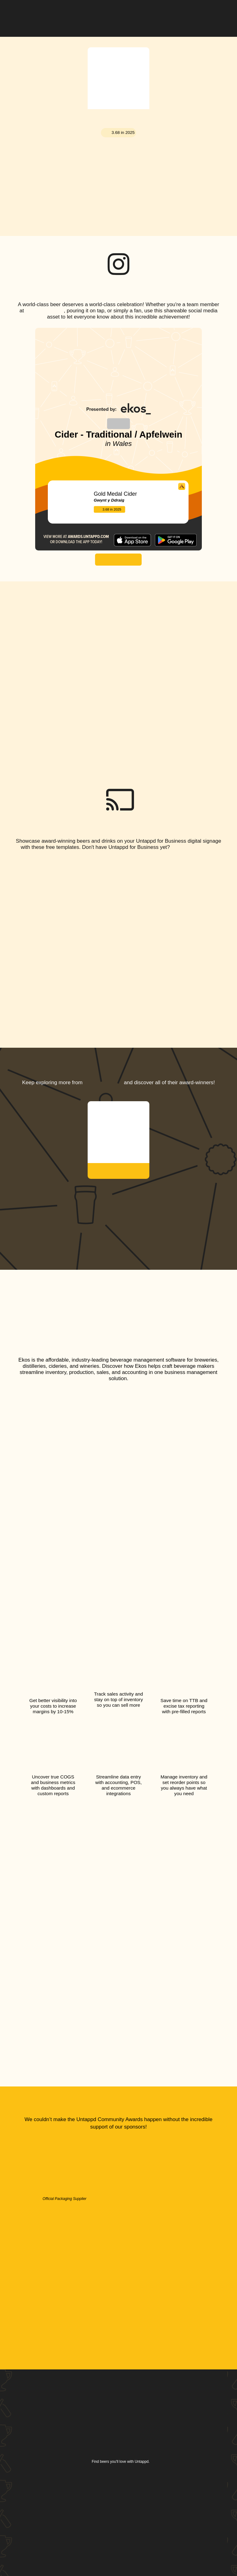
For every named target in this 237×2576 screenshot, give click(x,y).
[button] (218, 13)
